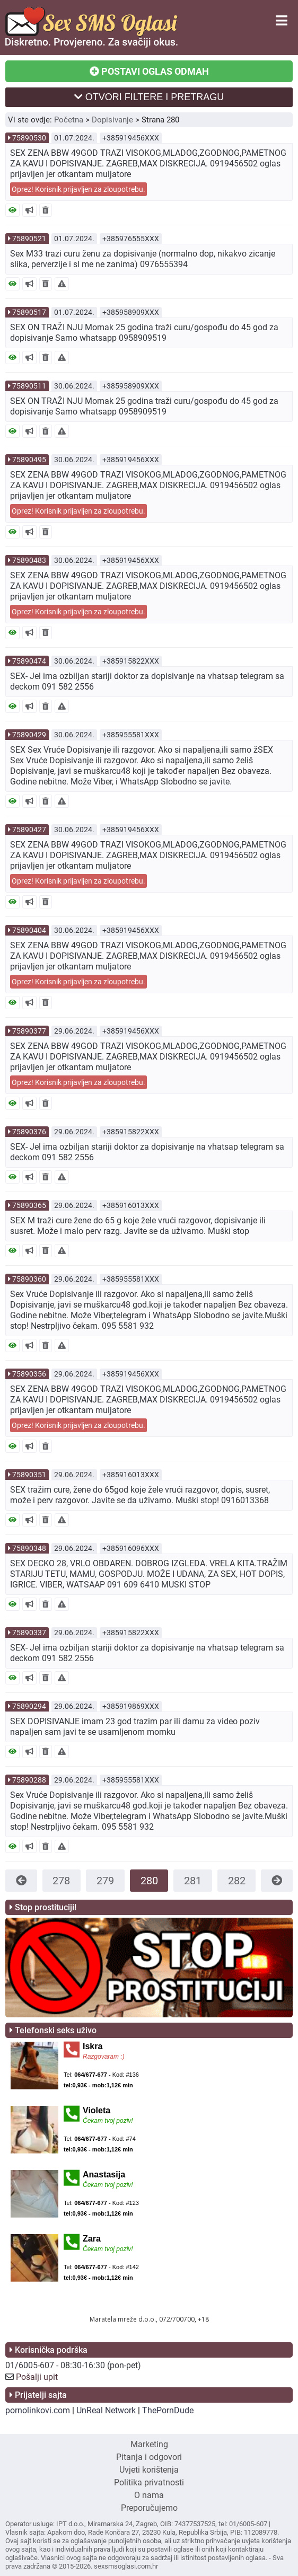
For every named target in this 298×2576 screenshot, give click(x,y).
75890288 (29, 1780)
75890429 (29, 734)
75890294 (29, 1706)
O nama (149, 2495)
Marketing (149, 2444)
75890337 (29, 1632)
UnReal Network (106, 2410)
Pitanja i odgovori (149, 2457)
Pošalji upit (37, 2377)
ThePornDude (168, 2410)
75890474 (29, 661)
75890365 (29, 1205)
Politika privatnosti (149, 2482)
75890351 (29, 1474)
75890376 (29, 1131)
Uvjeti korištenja (149, 2470)
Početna (68, 120)
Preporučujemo (149, 2508)
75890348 (29, 1548)
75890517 (29, 312)
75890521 (29, 238)
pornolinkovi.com (37, 2410)
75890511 (29, 386)
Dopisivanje (112, 120)
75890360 (29, 1279)
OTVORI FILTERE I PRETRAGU (149, 97)
